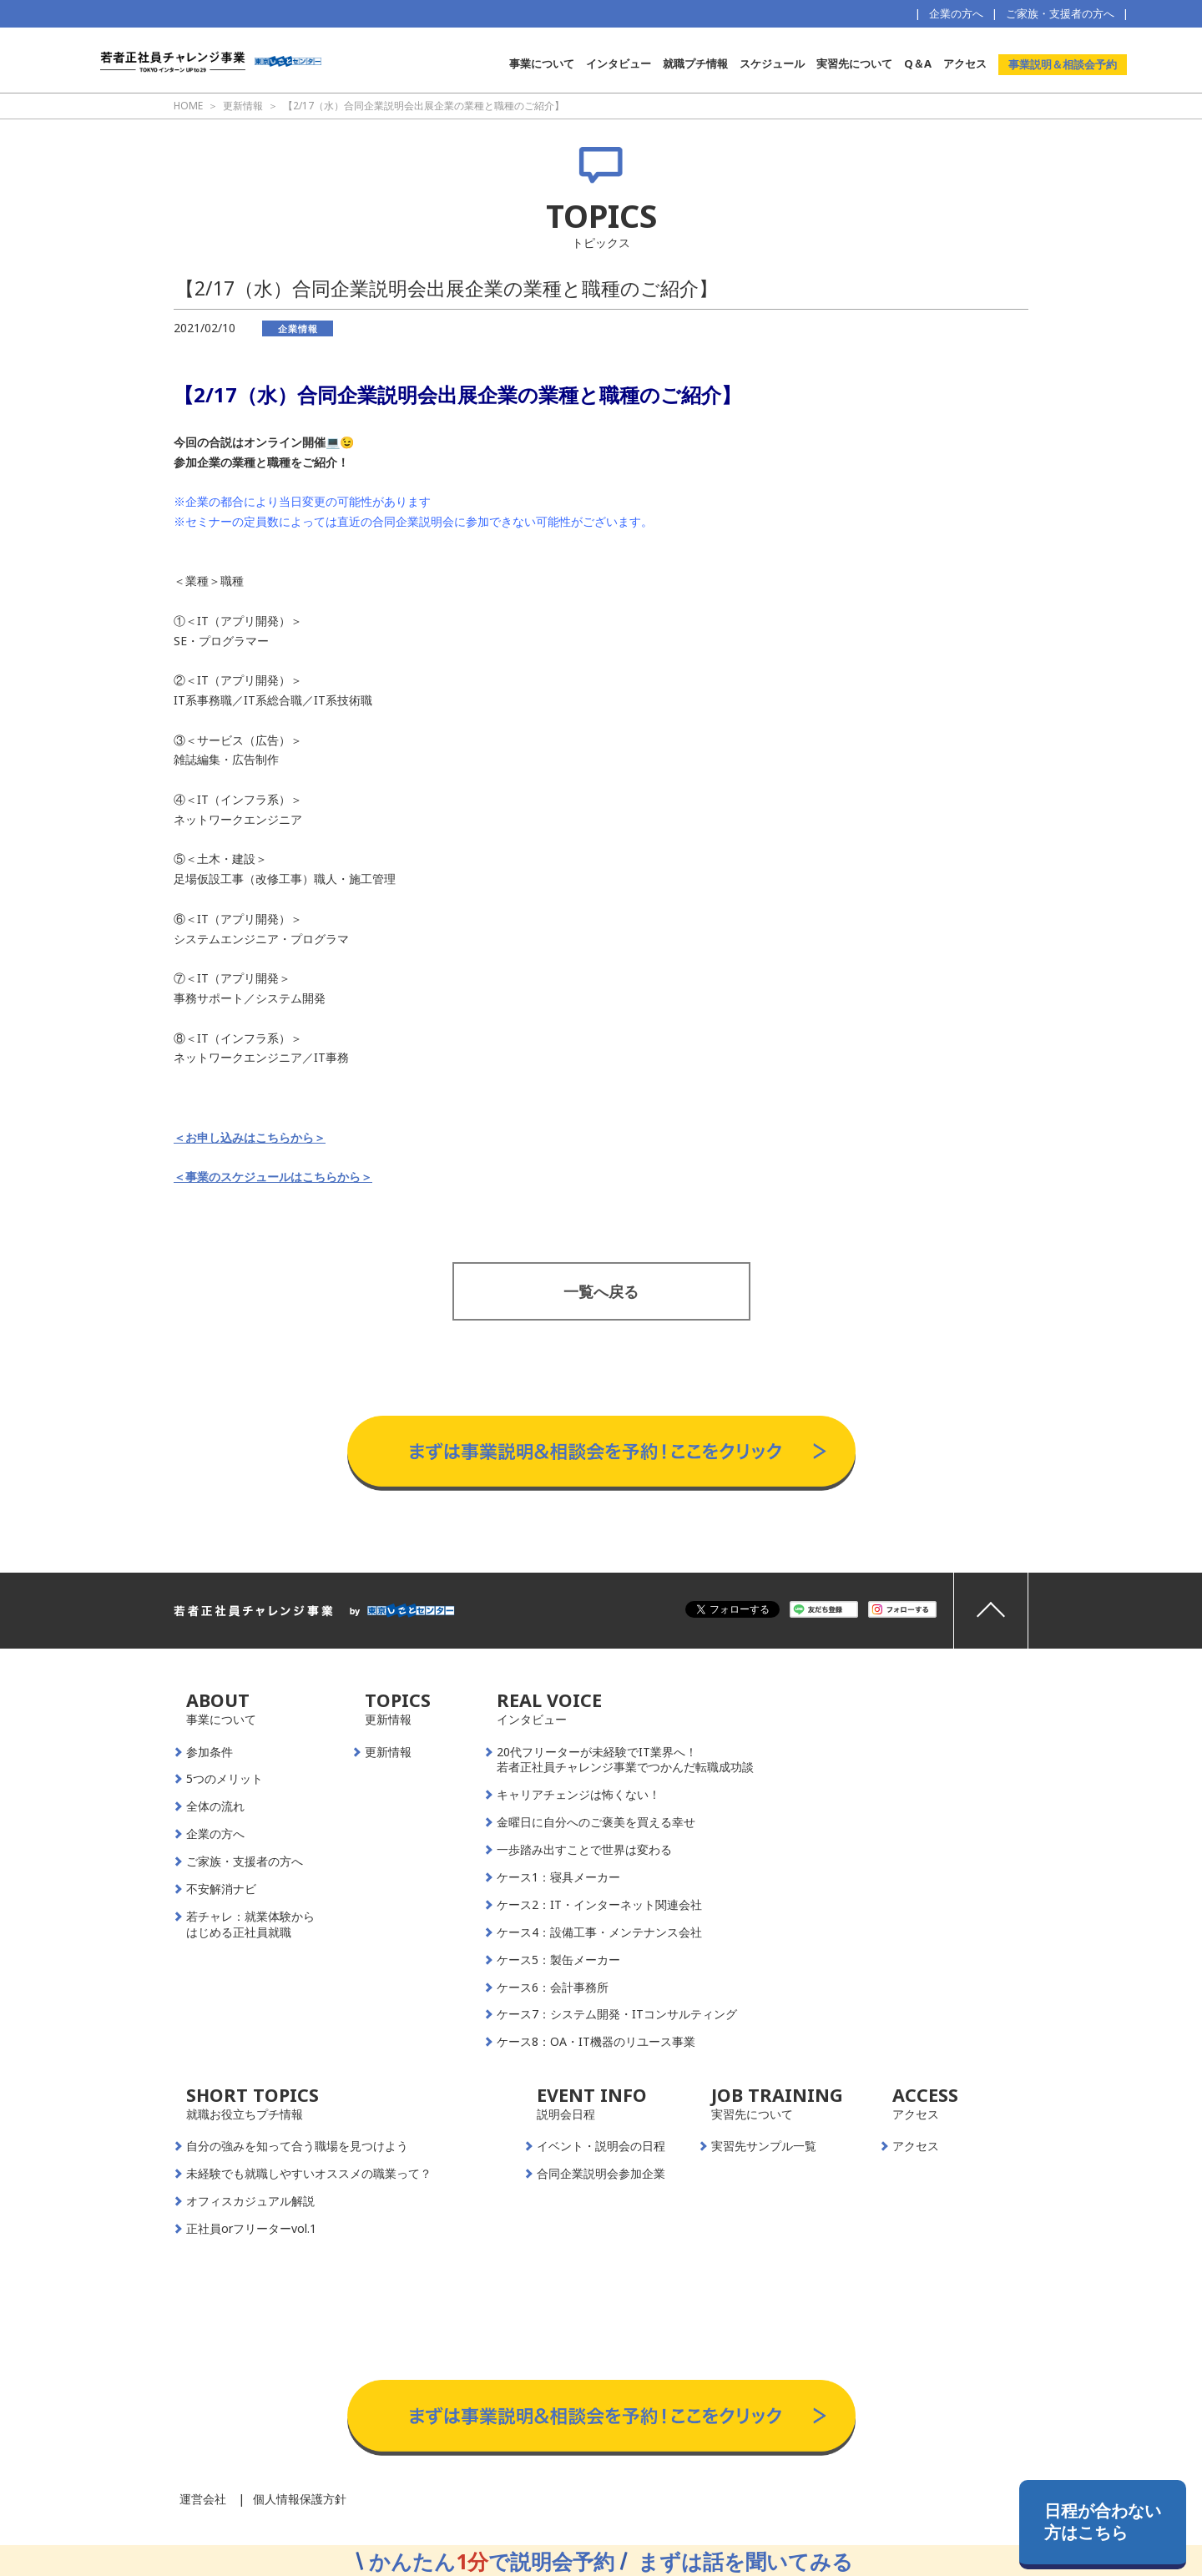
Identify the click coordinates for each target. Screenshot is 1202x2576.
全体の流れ (215, 1806)
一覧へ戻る (601, 1291)
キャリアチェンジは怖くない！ (578, 1794)
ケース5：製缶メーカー (558, 1959)
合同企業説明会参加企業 (601, 2173)
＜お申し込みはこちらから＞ (250, 1137)
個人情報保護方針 (299, 2499)
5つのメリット (224, 1778)
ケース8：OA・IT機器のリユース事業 (596, 2041)
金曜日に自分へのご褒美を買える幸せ (596, 1822)
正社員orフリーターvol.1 (251, 2228)
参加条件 (209, 1752)
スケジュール (772, 63)
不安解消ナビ (221, 1889)
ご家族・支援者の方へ (1060, 13)
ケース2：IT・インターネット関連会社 (599, 1904)
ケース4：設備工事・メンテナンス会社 (599, 1932)
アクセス (965, 63)
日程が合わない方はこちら (1102, 2521)
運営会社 (202, 2499)
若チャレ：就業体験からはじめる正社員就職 (250, 1924)
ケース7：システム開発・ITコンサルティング (617, 2014)
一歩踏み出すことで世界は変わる (584, 1849)
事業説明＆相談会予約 (1062, 64)
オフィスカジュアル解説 (250, 2201)
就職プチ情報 (695, 63)
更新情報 (388, 1752)
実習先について (854, 63)
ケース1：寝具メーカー (558, 1877)
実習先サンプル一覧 (763, 2146)
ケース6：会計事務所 (553, 1987)
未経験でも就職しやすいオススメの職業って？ (309, 2173)
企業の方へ (956, 13)
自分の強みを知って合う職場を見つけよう (297, 2146)
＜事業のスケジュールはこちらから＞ (273, 1176)
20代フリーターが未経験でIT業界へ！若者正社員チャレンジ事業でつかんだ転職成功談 (625, 1760)
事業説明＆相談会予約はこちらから (601, 1399)
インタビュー (618, 63)
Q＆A (918, 63)
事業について (541, 63)
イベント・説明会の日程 (601, 2146)
